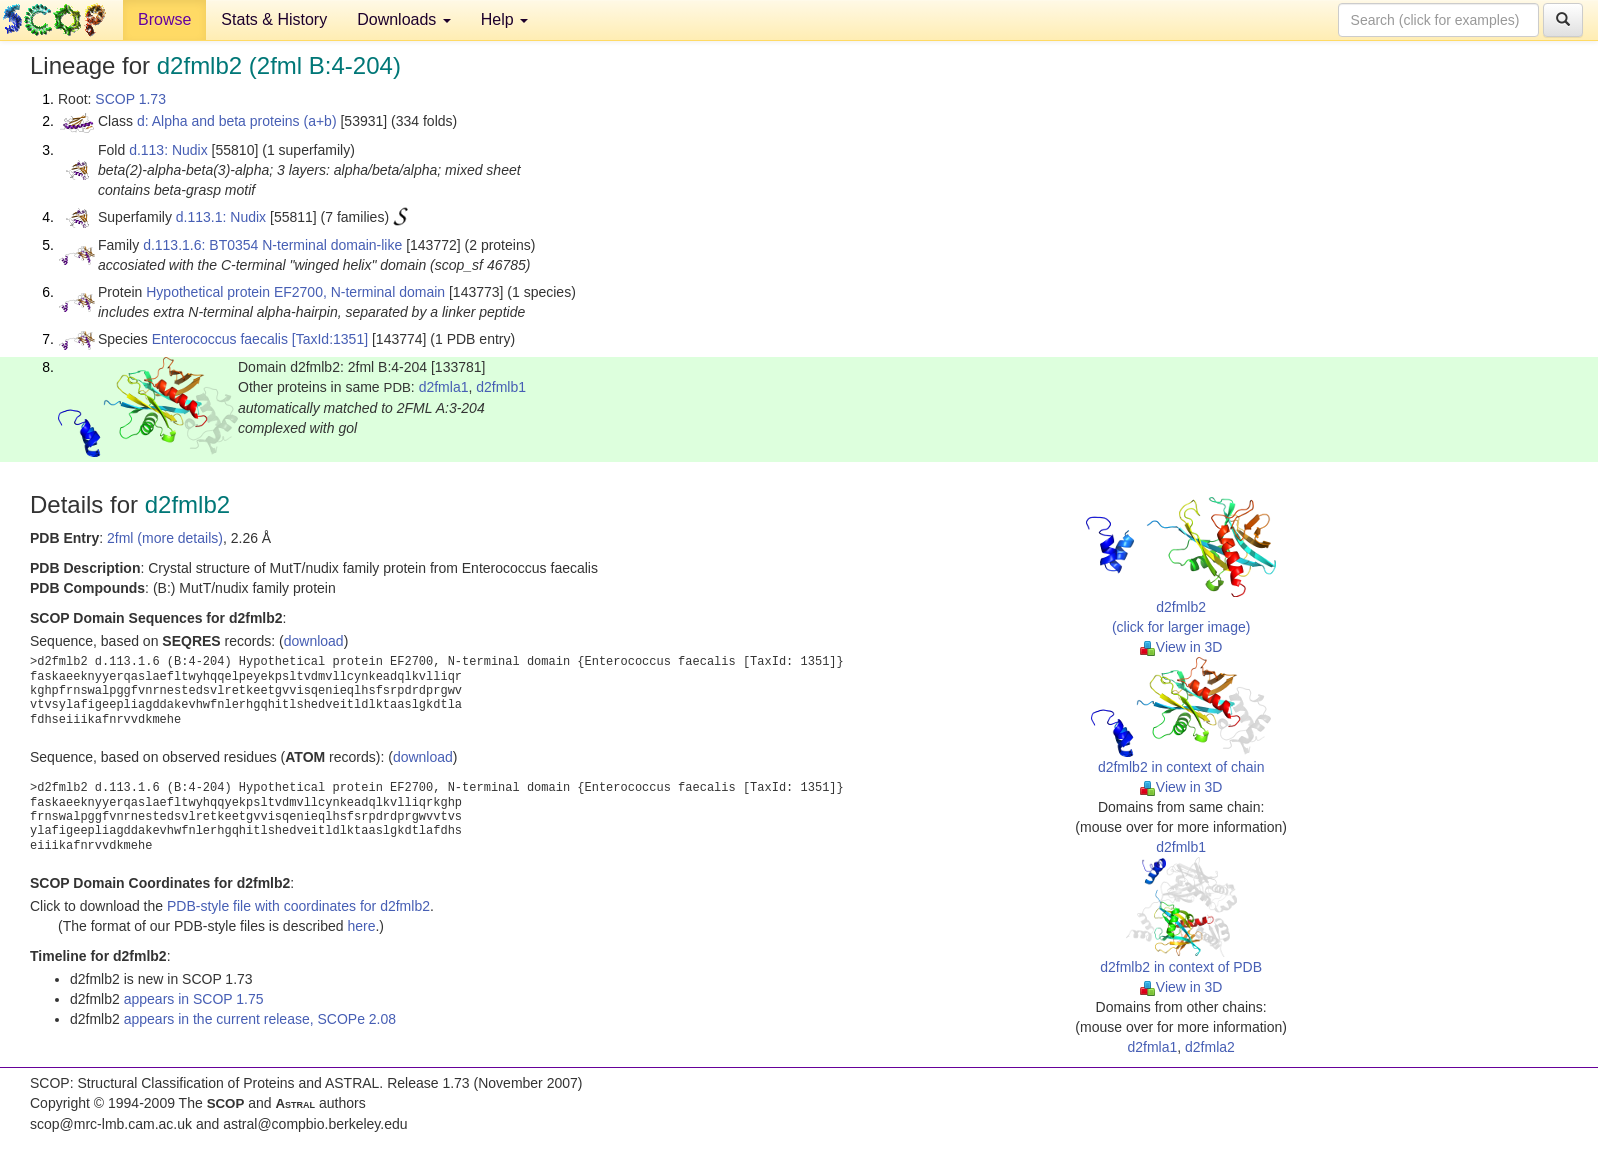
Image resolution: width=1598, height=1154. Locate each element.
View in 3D (1181, 647)
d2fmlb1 (501, 387)
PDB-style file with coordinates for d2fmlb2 (298, 906)
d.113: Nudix (168, 150)
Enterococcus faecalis (220, 339)
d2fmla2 (1210, 1047)
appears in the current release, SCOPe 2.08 (260, 1019)
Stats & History (274, 19)
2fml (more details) (165, 538)
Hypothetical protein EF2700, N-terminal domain (295, 292)
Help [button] (504, 19)
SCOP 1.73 (130, 99)
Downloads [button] (404, 19)
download (314, 641)
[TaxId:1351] (330, 339)
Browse (164, 19)
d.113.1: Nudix (221, 217)
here (361, 926)
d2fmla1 (444, 387)
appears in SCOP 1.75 (194, 999)
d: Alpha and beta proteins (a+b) (237, 121)
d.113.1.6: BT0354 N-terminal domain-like (272, 245)
